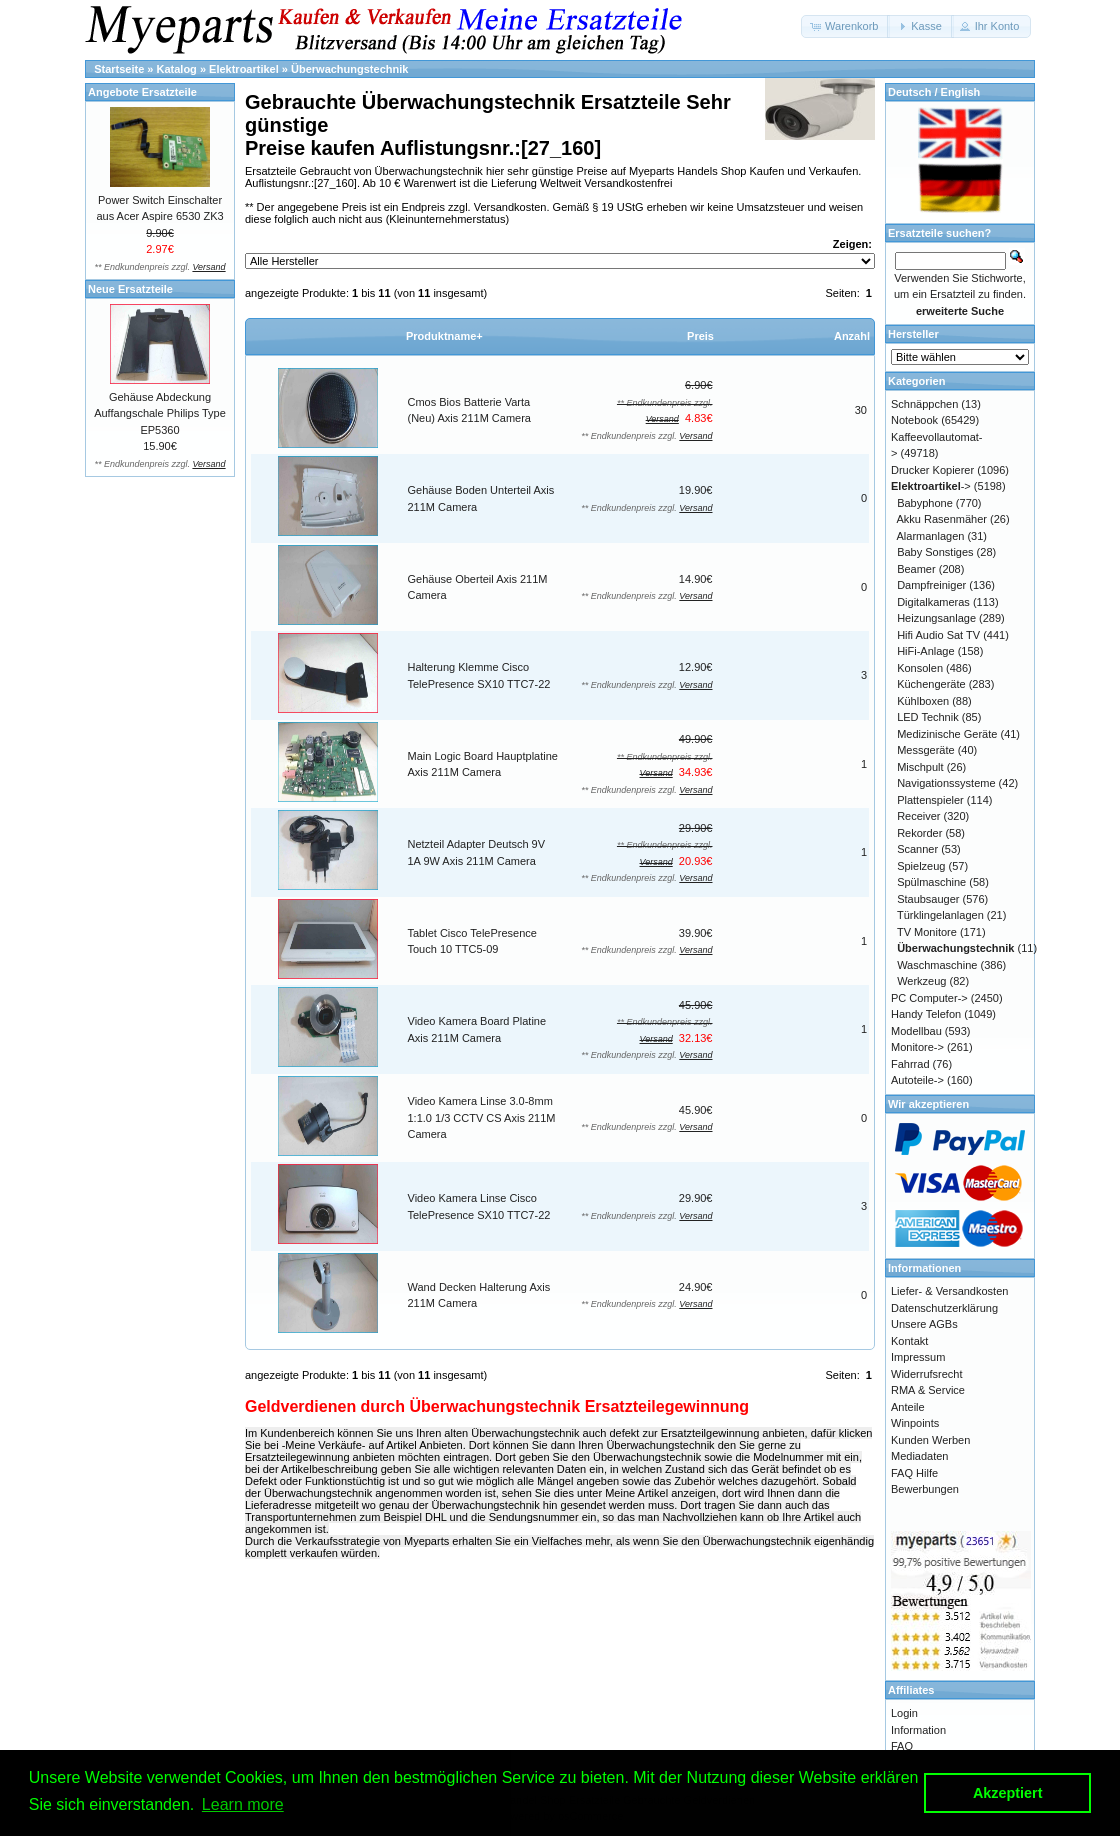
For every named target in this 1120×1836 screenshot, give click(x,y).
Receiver (918, 816)
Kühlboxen (923, 701)
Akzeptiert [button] (1008, 1793)
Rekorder (919, 833)
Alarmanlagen (931, 536)
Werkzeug (921, 981)
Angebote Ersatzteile (142, 92)
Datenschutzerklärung (944, 1308)
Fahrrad (910, 1064)
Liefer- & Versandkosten (949, 1291)
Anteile (908, 1407)
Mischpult (920, 767)
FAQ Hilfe (914, 1473)
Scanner (917, 849)
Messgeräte (925, 750)
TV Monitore (927, 932)
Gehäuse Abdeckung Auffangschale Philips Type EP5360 (160, 413)
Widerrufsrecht (927, 1374)
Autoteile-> (917, 1080)
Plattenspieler (930, 800)
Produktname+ (444, 336)
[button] (845, 26)
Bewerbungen (925, 1489)
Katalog (177, 69)
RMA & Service (928, 1390)
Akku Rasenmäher (942, 519)
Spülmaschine (931, 882)
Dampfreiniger (931, 585)
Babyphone (925, 503)
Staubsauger (928, 899)
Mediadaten (920, 1456)
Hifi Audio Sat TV (938, 635)
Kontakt (909, 1341)
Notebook (914, 420)
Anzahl (852, 336)
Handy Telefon (926, 1014)
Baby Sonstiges (935, 552)
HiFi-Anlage (925, 651)
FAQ (902, 1746)
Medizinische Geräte (947, 734)
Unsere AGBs (924, 1324)
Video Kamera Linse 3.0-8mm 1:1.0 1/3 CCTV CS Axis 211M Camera (482, 1117)
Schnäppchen (924, 404)
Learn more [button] (243, 1804)
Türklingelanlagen (940, 915)
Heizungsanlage (936, 618)
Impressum (918, 1357)
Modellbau (916, 1031)
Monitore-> (917, 1047)
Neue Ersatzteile (130, 289)
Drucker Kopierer (932, 470)
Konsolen (920, 668)
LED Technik (928, 717)
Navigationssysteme (946, 783)
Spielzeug (921, 866)
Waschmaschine (937, 965)
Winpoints (915, 1423)
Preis (700, 336)
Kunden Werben (930, 1440)
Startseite (119, 69)
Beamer (916, 569)
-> (931, 486)
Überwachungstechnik (349, 69)
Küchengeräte (931, 684)
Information (918, 1730)
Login (904, 1713)
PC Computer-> (929, 998)
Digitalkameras (933, 602)
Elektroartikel (244, 69)
